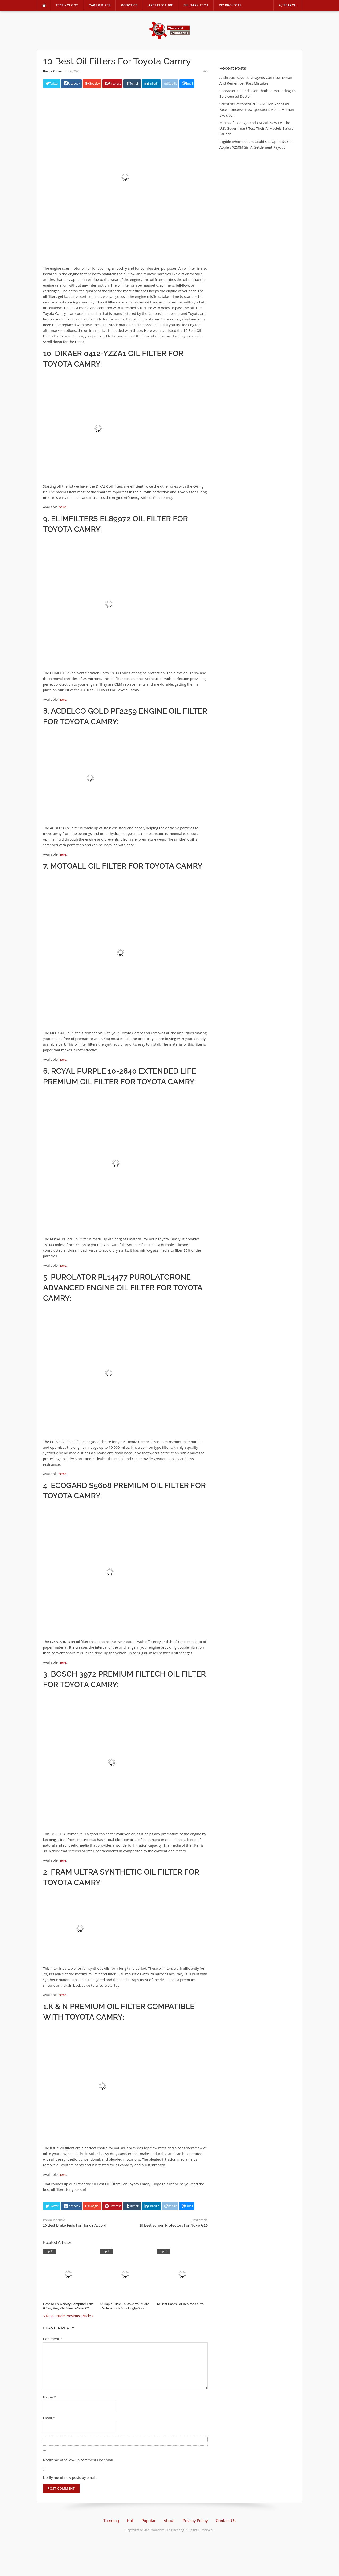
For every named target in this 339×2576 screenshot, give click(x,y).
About (169, 2521)
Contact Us (226, 2521)
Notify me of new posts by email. (70, 2477)
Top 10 (49, 2251)
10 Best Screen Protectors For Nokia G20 (173, 2225)
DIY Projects (230, 5)
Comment (52, 2338)
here (62, 507)
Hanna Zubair (52, 71)
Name (49, 2397)
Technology (67, 5)
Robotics (129, 5)
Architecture (160, 5)
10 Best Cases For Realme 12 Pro (180, 2304)
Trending (111, 2521)
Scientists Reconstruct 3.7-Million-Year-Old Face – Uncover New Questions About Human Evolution (256, 109)
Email (49, 2417)
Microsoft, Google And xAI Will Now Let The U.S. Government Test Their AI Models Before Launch (256, 128)
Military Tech (196, 5)
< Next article (54, 2315)
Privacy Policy (195, 2521)
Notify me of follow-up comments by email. (78, 2460)
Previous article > (80, 2315)
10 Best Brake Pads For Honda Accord (74, 2225)
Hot (130, 2521)
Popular (148, 2521)
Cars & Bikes (100, 5)
